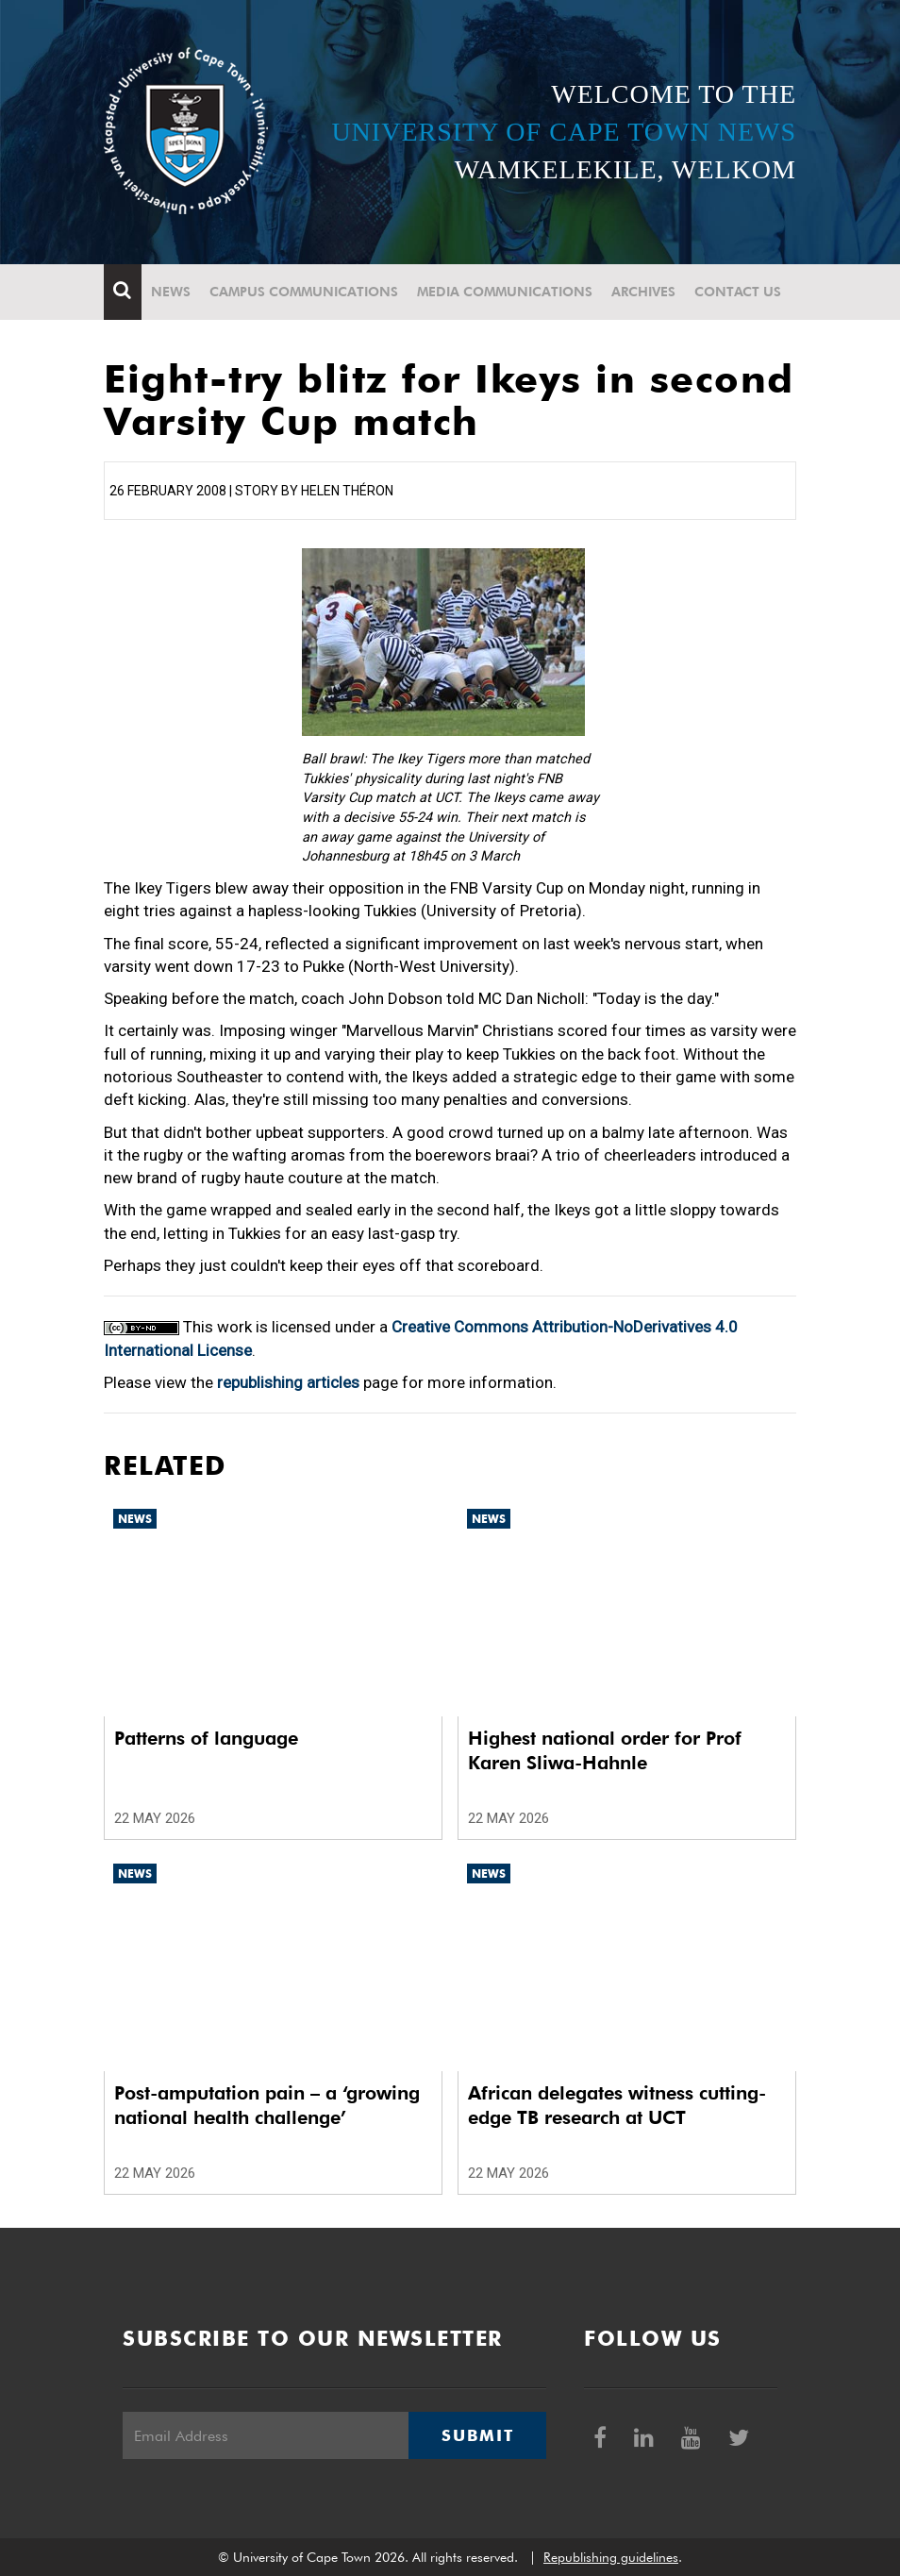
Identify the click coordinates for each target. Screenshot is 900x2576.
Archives (643, 291)
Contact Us (737, 291)
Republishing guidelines (610, 2557)
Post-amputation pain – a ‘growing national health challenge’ (267, 2105)
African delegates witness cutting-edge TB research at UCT (617, 2105)
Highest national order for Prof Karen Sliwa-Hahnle (605, 1750)
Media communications (504, 291)
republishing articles (288, 1382)
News (171, 291)
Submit (477, 2435)
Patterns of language (206, 1738)
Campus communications (303, 291)
